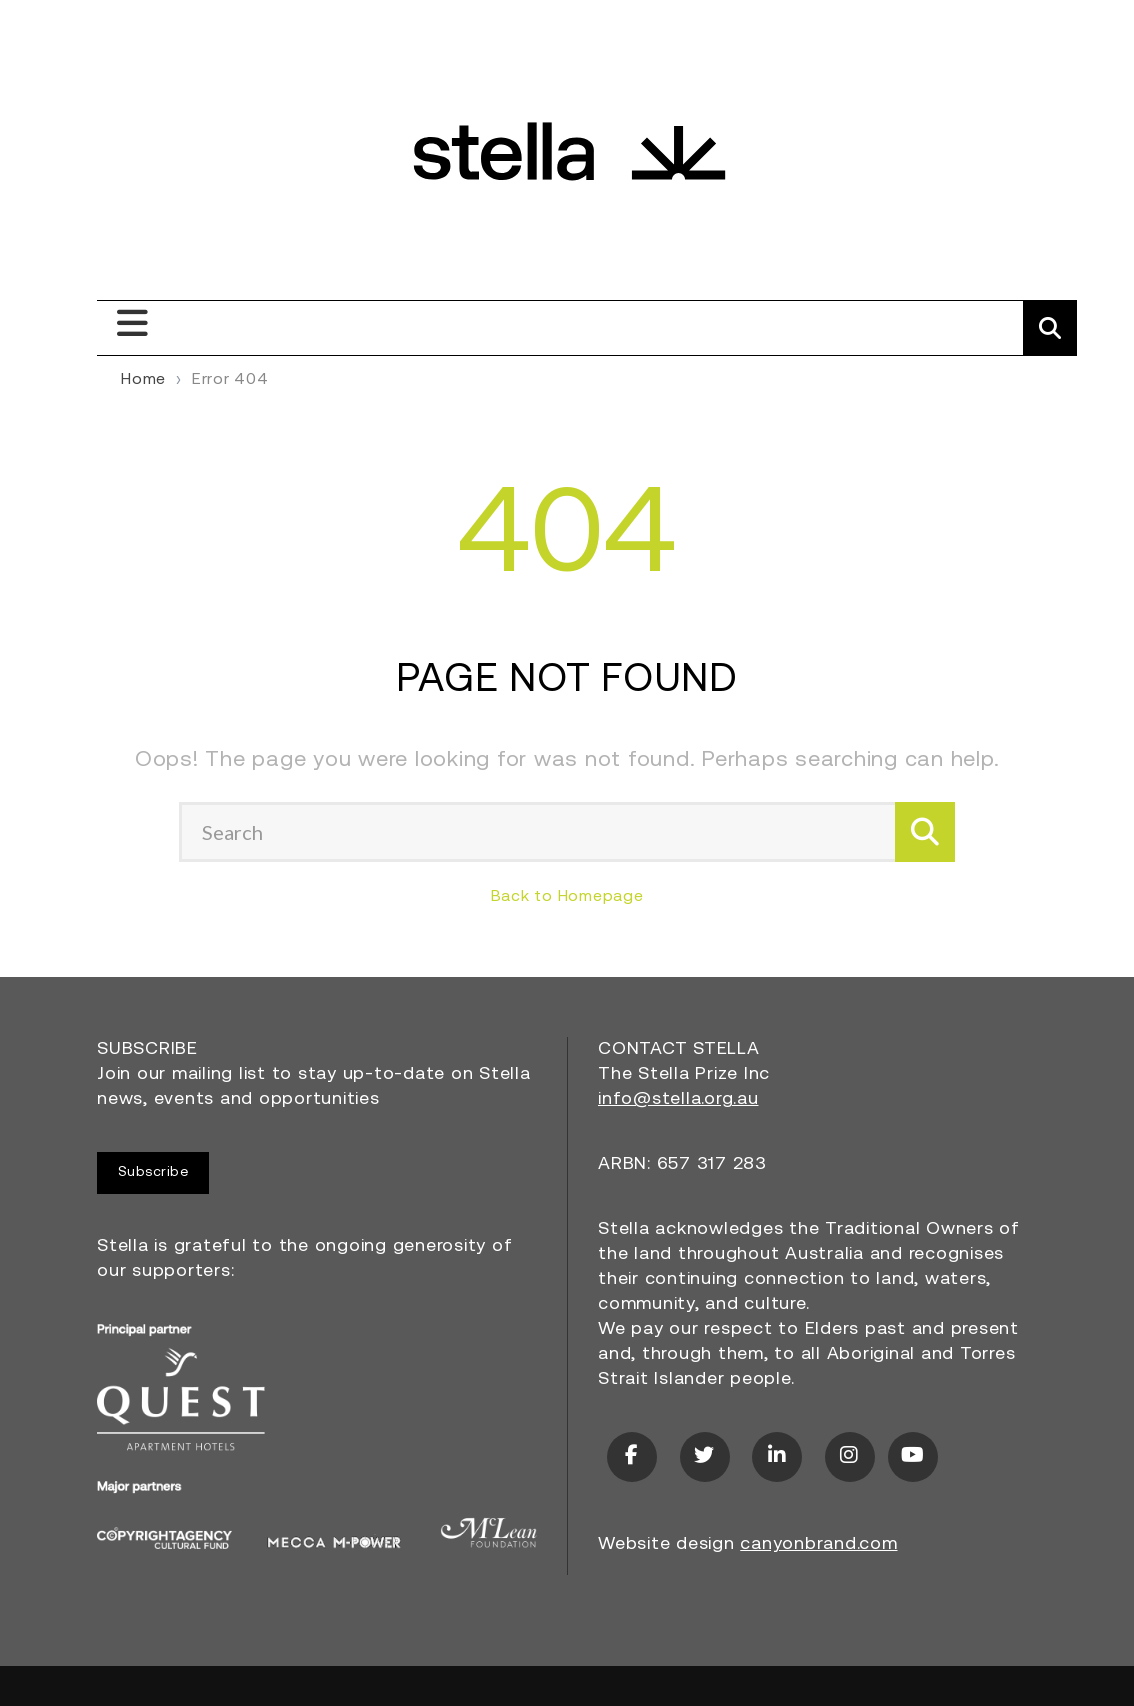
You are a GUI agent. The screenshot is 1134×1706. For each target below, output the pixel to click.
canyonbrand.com (818, 1544)
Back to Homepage (567, 897)
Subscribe (153, 1172)
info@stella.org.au (678, 1099)
